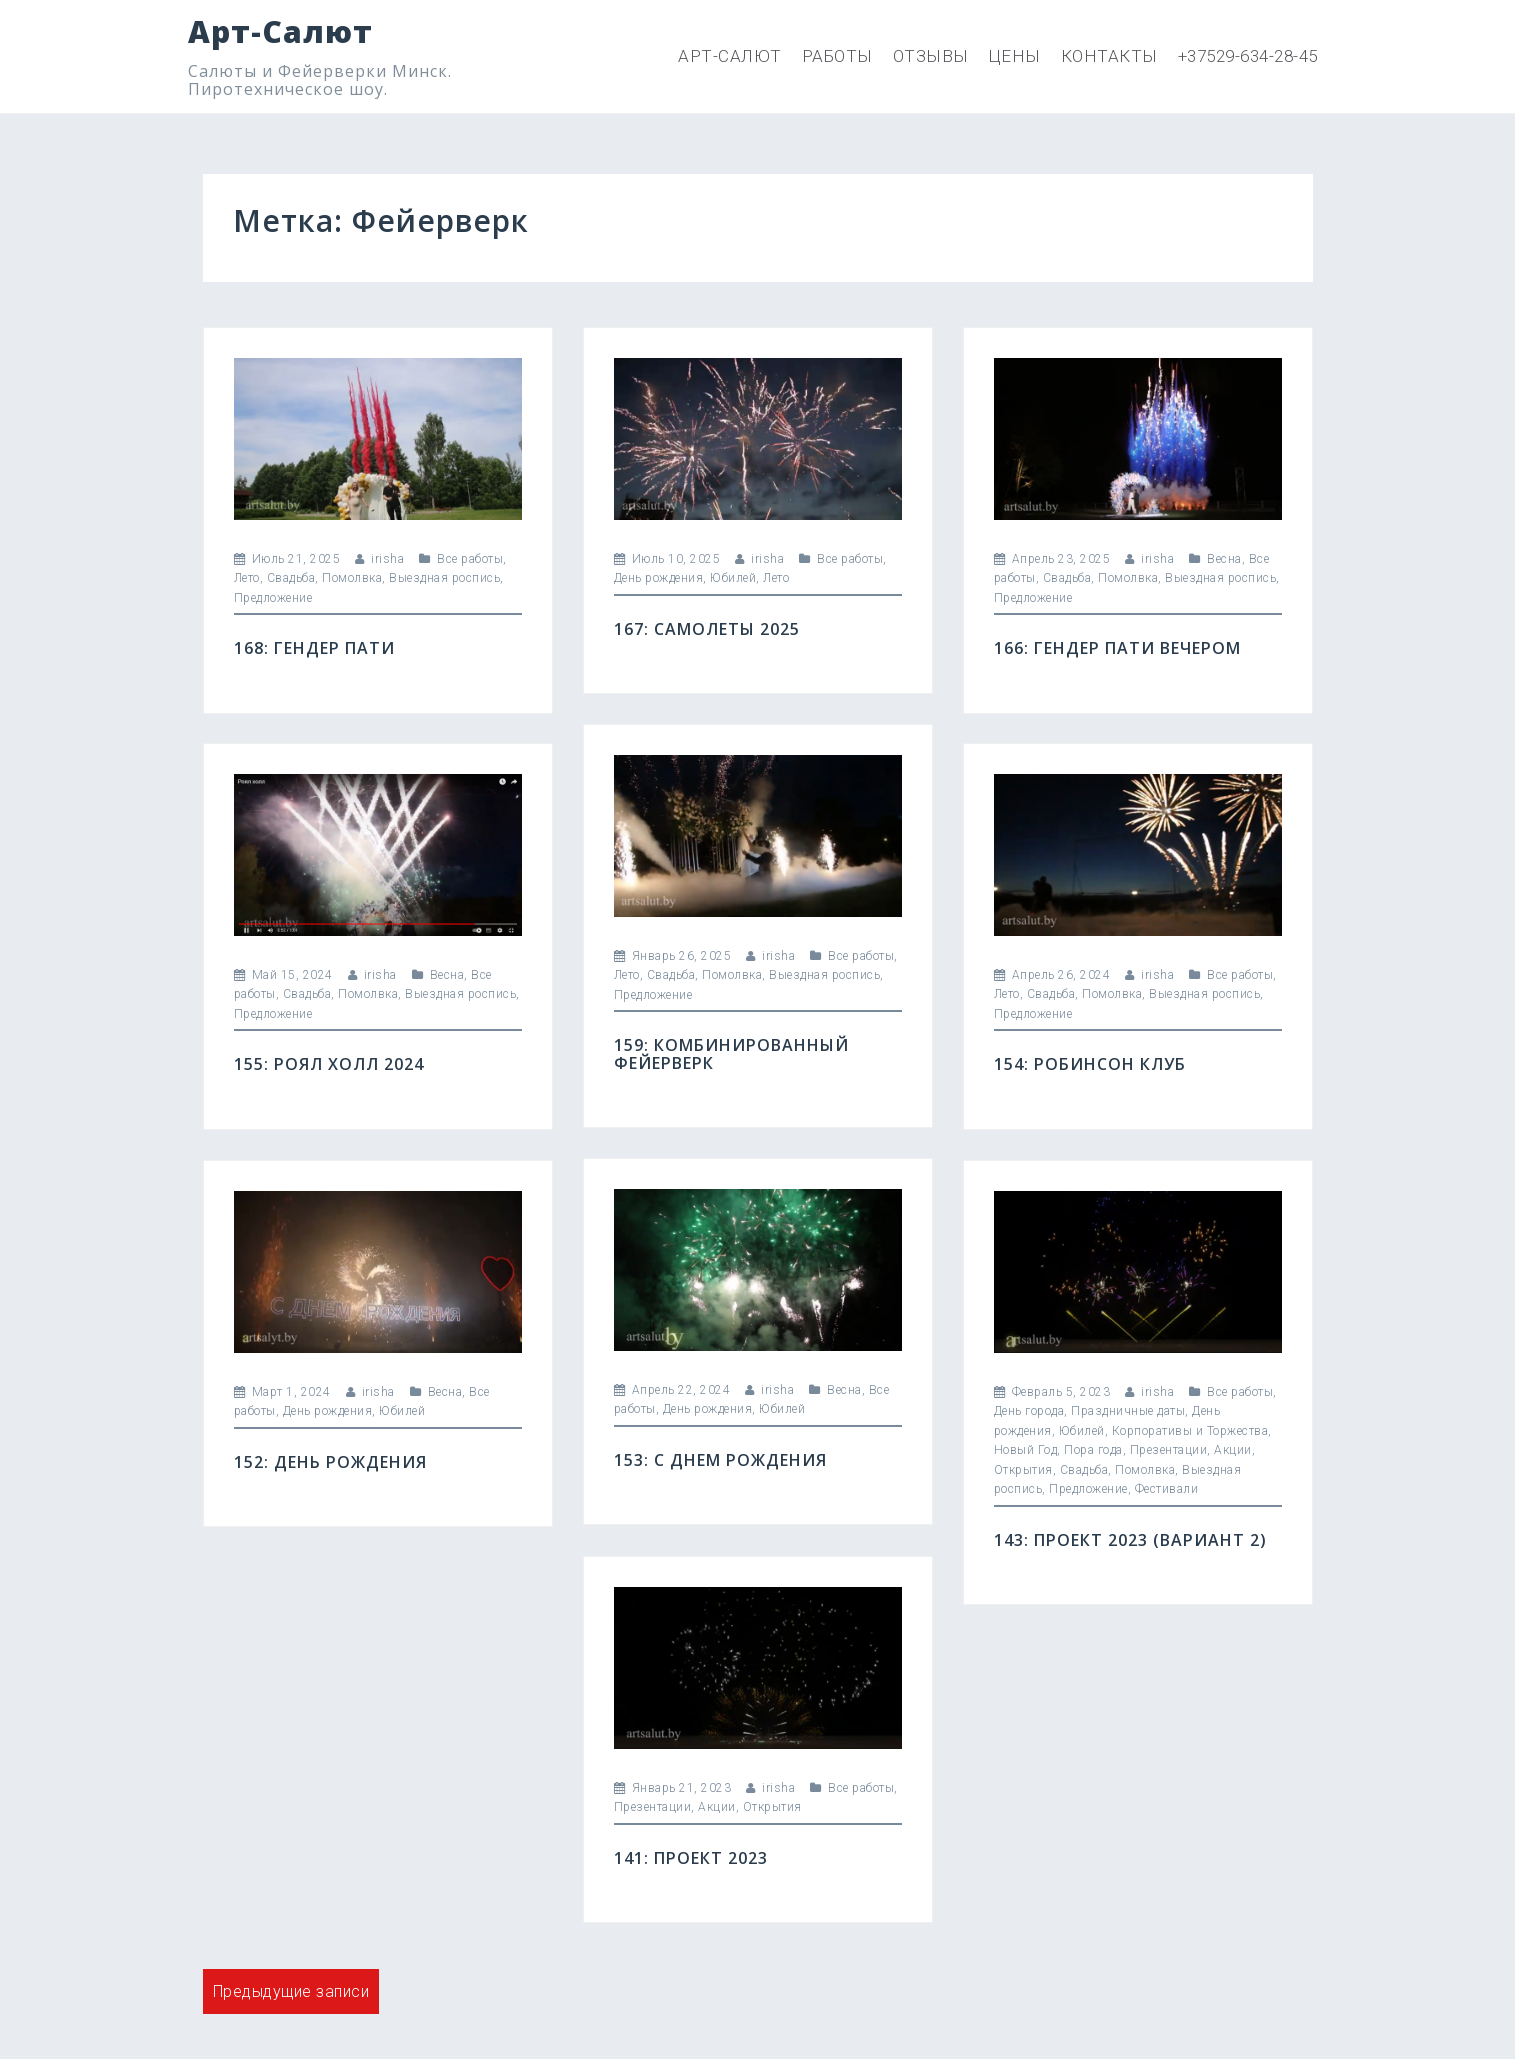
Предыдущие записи (291, 1991)
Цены (1015, 56)
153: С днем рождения (720, 1460)
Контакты (1109, 56)
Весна (1224, 559)
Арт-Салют (280, 31)
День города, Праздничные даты (1090, 1411)
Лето (247, 578)
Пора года (1093, 1450)
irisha (387, 559)
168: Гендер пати (314, 648)
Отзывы (931, 56)
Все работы (470, 559)
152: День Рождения (330, 1462)
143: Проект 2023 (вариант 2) (1130, 1540)
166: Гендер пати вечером (1117, 648)
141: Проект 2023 (691, 1858)
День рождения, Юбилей (685, 578)
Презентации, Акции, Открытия (708, 1807)
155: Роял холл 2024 (329, 1064)
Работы (837, 56)
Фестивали (1167, 1489)
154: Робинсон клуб (1090, 1064)
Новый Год (1026, 1450)
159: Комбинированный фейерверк (731, 1054)
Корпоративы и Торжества (1190, 1431)
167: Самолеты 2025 (707, 629)
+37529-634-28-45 (1248, 56)
